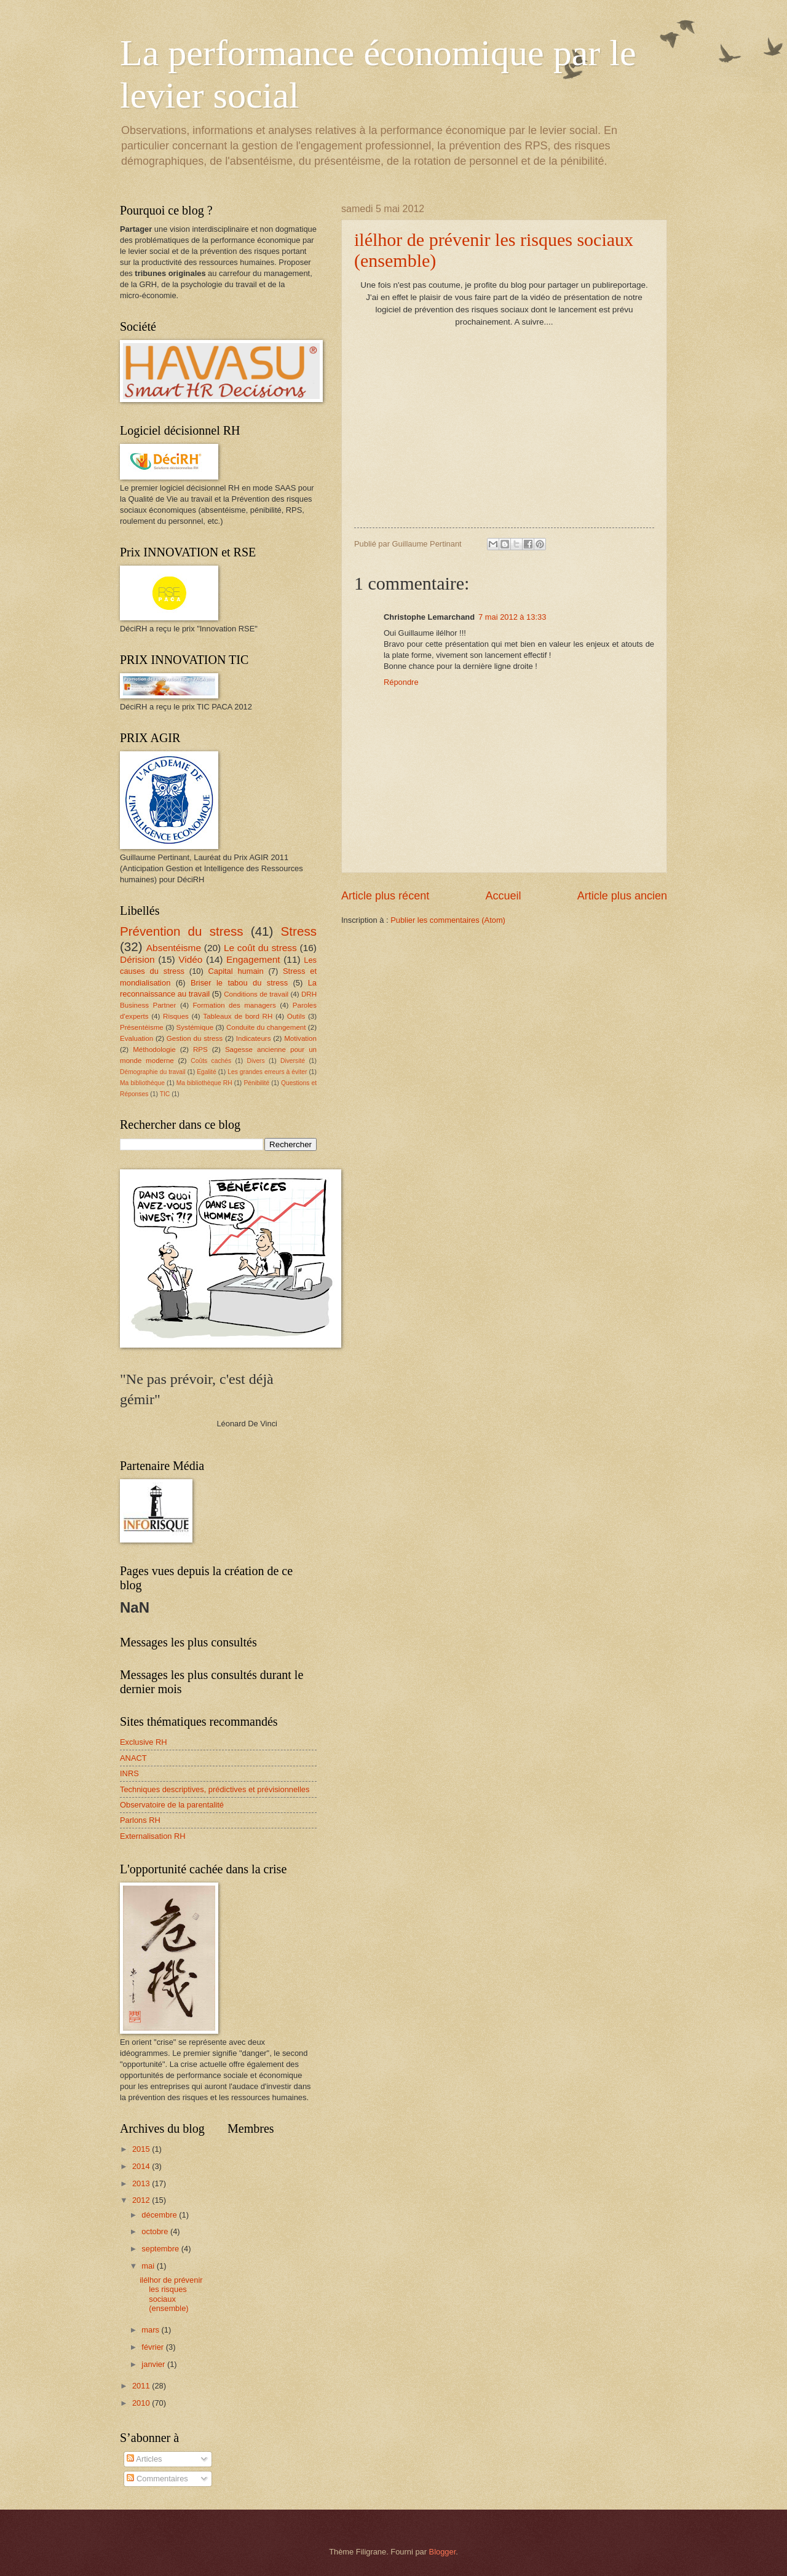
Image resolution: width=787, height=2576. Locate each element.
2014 (142, 2166)
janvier (154, 2364)
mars (151, 2329)
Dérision (137, 959)
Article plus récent (385, 896)
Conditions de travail (256, 994)
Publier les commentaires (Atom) (447, 920)
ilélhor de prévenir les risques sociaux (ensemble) (171, 2294)
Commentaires (157, 2478)
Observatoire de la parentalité (172, 1804)
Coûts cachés (211, 1060)
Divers (256, 1060)
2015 (142, 2149)
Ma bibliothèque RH (204, 1083)
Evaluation (136, 1038)
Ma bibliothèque (142, 1083)
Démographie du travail (153, 1072)
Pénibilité (256, 1083)
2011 (142, 2385)
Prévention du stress (181, 931)
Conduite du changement (266, 1027)
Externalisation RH (153, 1836)
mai (148, 2265)
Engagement (253, 959)
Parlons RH (140, 1820)
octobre (155, 2231)
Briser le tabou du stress (239, 982)
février (153, 2347)
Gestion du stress (195, 1038)
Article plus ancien (622, 896)
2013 (142, 2183)
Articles (144, 2458)
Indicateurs (253, 1038)
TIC (165, 1094)
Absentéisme (173, 947)
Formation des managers (234, 1005)
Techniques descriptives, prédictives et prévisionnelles (214, 1789)
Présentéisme (142, 1027)
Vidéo (190, 959)
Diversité (292, 1060)
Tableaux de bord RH (237, 1016)
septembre (161, 2248)
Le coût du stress (260, 947)
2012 (142, 2200)
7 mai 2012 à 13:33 (512, 617)
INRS (129, 1773)
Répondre (401, 682)
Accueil (503, 896)
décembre (160, 2214)
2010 (142, 2403)
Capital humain (236, 971)
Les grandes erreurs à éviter (267, 1072)
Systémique (195, 1027)
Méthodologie (154, 1049)
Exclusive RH (143, 1742)
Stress (299, 931)
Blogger (442, 2551)
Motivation (300, 1038)
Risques (176, 1016)
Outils (296, 1016)
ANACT (133, 1758)
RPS (200, 1049)
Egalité (206, 1072)
